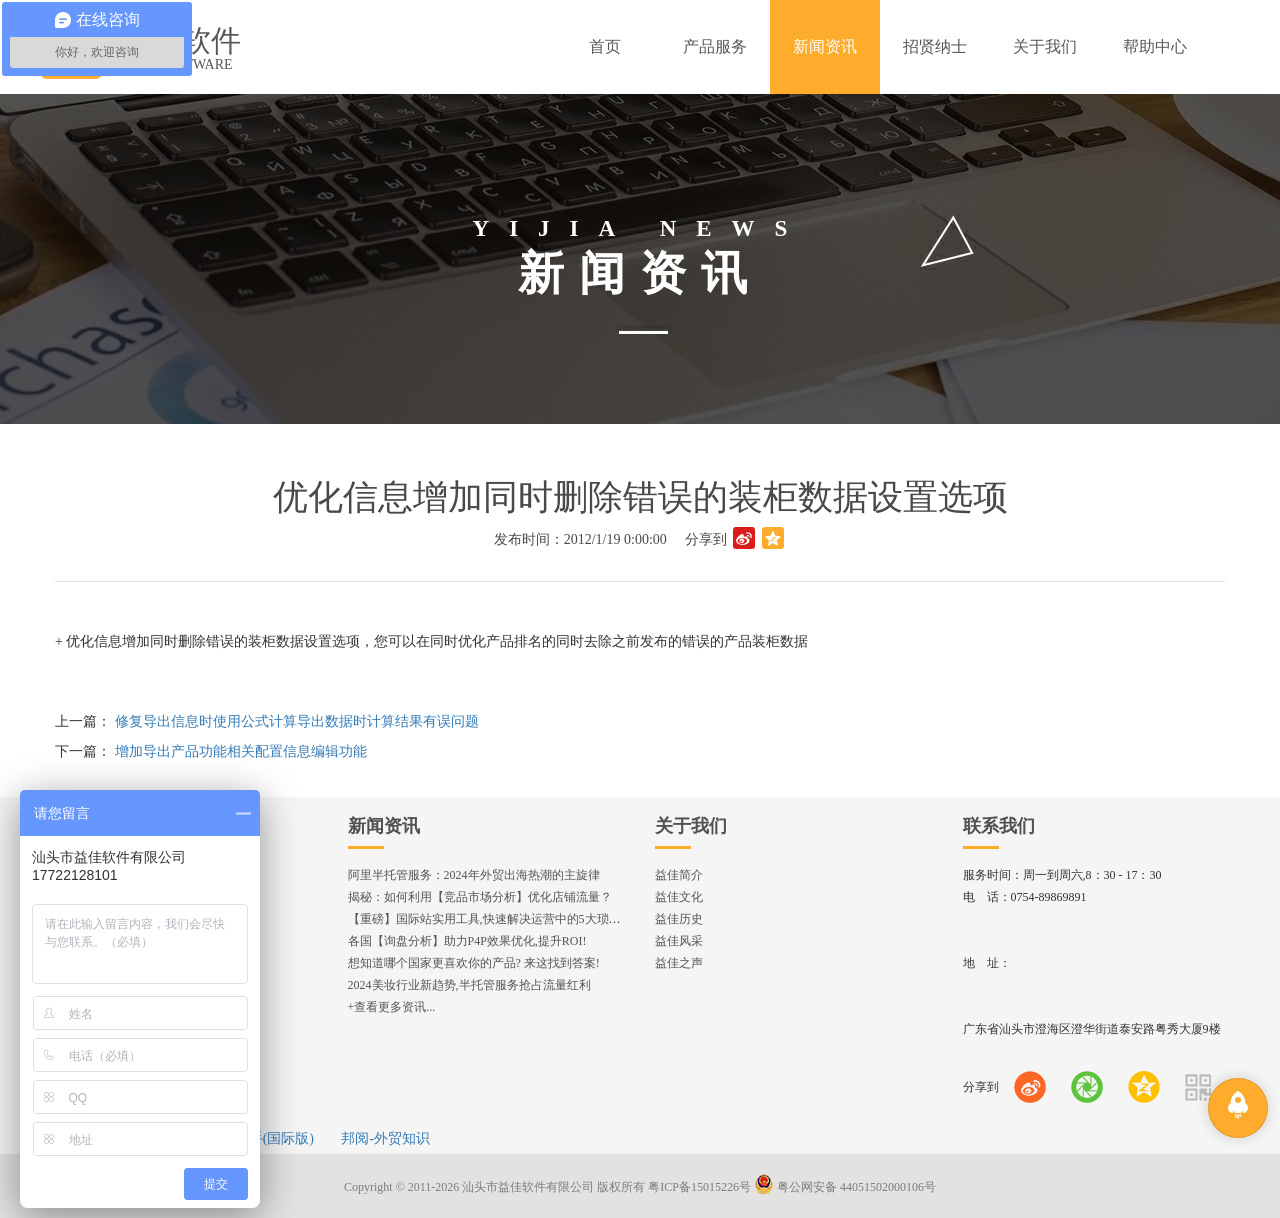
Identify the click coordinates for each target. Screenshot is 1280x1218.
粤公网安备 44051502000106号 (845, 1187)
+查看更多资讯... (392, 1007)
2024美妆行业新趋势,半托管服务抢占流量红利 (469, 985)
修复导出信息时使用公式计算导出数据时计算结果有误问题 (297, 721)
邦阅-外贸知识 (385, 1138)
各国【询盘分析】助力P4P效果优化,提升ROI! (467, 941)
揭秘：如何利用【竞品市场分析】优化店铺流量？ (480, 897)
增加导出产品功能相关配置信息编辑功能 (241, 751)
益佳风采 (679, 941)
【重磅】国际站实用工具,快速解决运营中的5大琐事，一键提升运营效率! (540, 919)
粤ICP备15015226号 (699, 1187)
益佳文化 (679, 897)
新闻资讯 (384, 826)
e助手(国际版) (271, 1138)
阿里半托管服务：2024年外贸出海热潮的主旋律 (474, 875)
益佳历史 (679, 919)
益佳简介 (679, 875)
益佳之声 (679, 963)
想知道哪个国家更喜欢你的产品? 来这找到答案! (474, 963)
